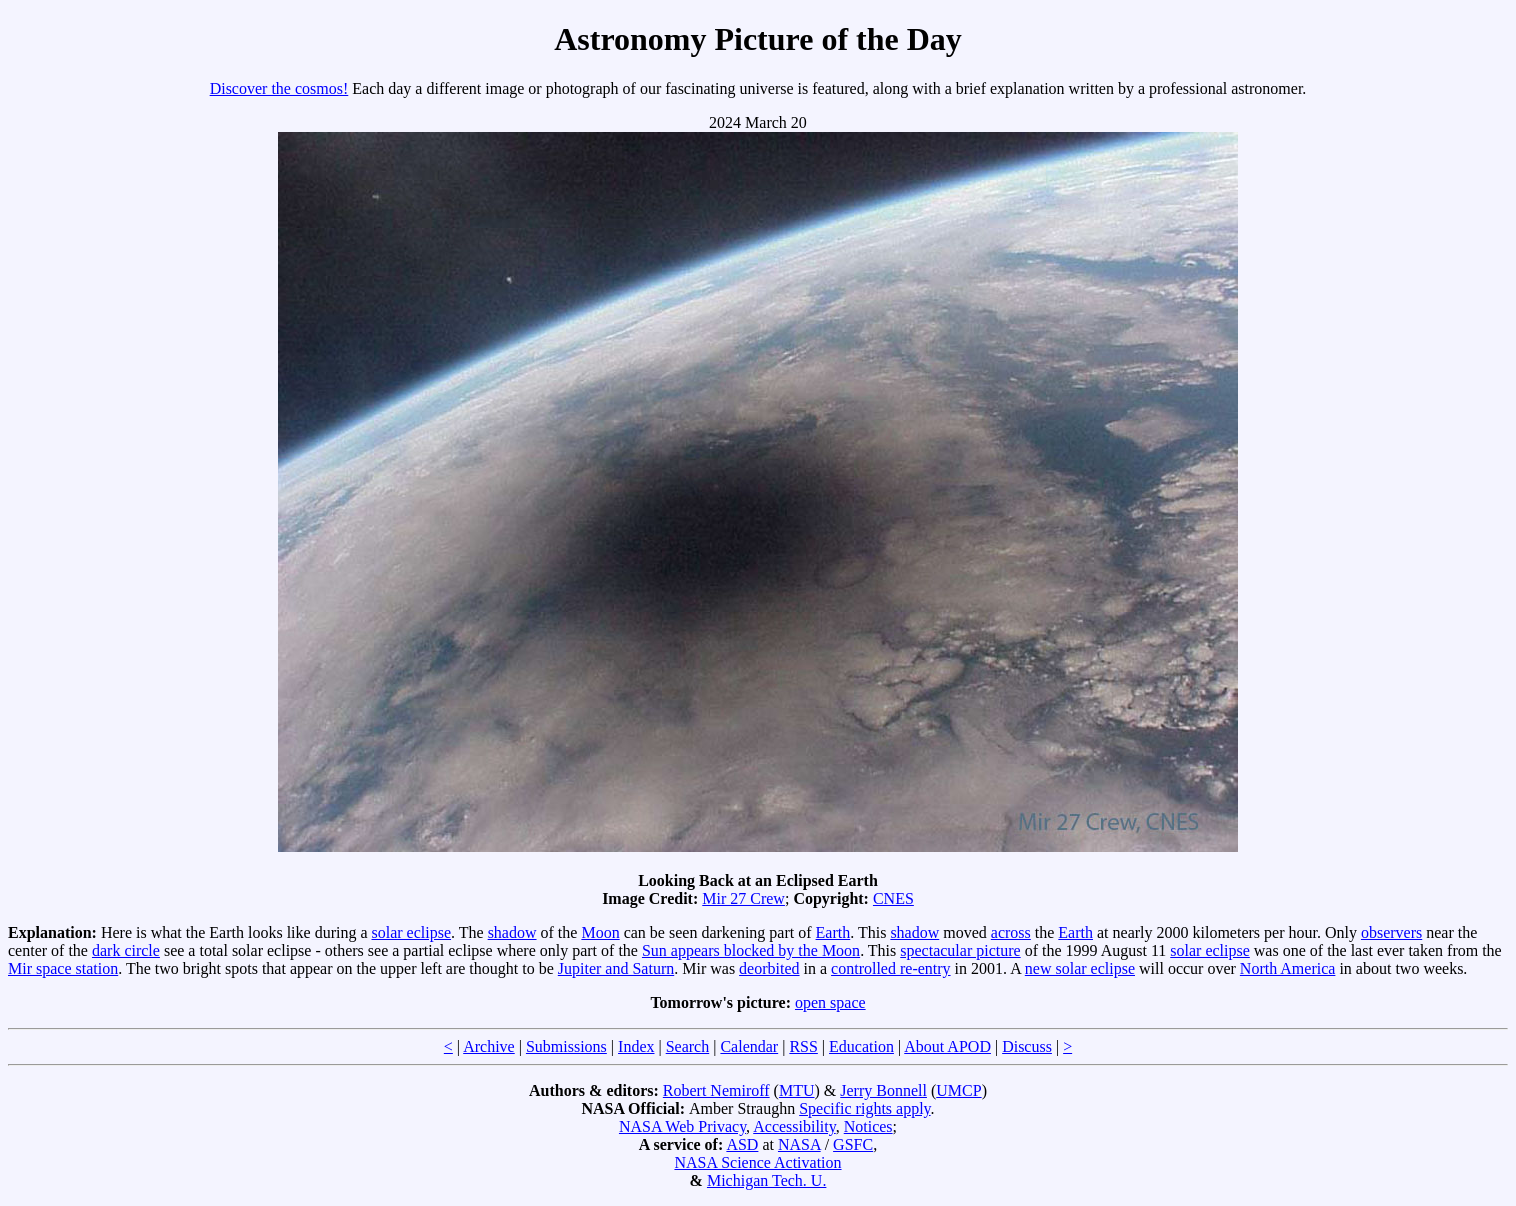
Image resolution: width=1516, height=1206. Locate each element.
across (1011, 932)
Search (688, 1046)
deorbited (769, 968)
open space (830, 1002)
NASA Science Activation (757, 1162)
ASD (742, 1144)
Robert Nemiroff (716, 1090)
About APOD (947, 1046)
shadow (512, 932)
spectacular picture (960, 950)
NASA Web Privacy (682, 1126)
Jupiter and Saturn (616, 968)
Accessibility (794, 1126)
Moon (600, 932)
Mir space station (63, 968)
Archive (489, 1046)
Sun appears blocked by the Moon (751, 950)
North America (1288, 968)
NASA (799, 1144)
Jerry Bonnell (883, 1090)
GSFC (853, 1144)
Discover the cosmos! (279, 88)
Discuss (1027, 1046)
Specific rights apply (864, 1108)
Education (861, 1046)
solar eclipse (412, 932)
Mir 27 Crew (743, 898)
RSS (803, 1046)
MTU (797, 1090)
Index (636, 1046)
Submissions (566, 1046)
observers (1391, 932)
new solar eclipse (1080, 968)
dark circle (126, 950)
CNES (893, 898)
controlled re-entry (891, 968)
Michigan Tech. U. (766, 1180)
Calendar (749, 1046)
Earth (833, 932)
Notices (868, 1126)
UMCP (958, 1090)
